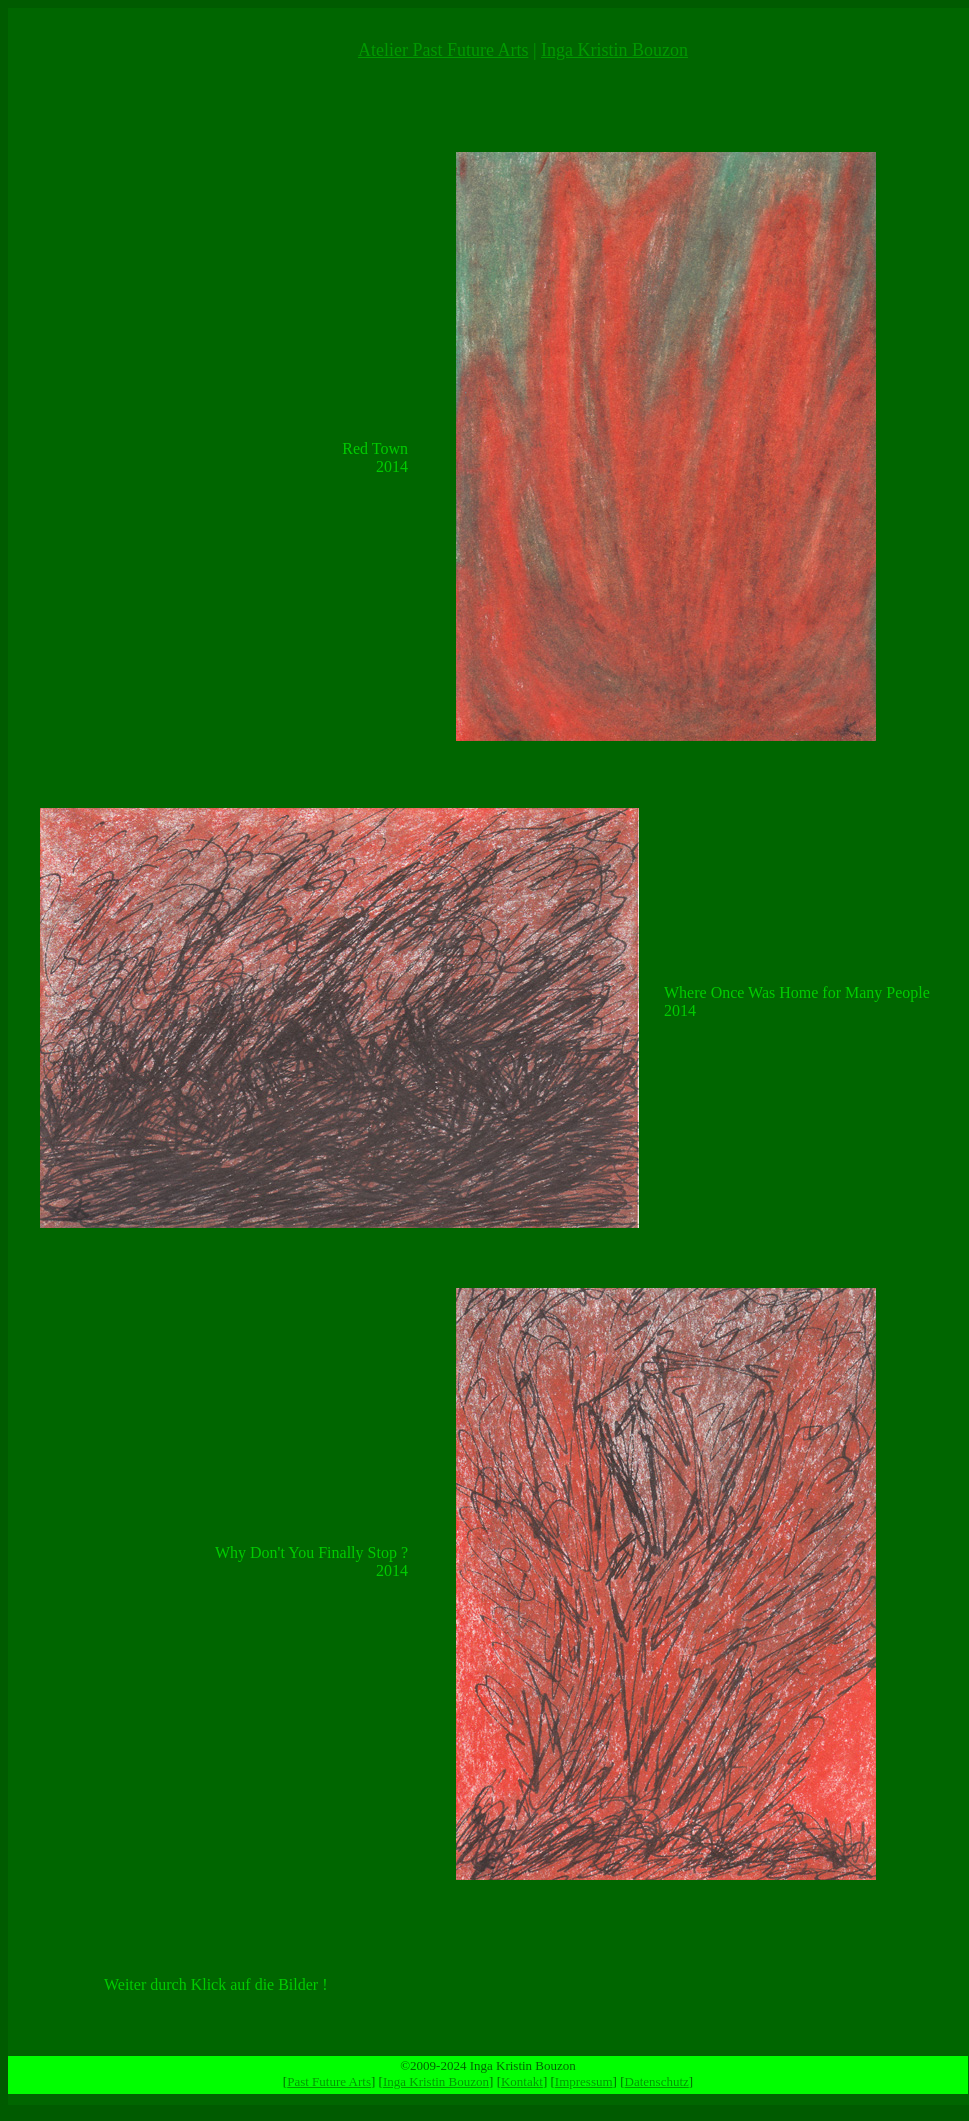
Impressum (584, 2081)
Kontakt (522, 2081)
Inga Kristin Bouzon (614, 50)
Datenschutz (657, 2081)
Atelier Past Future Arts (443, 50)
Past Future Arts (329, 2081)
